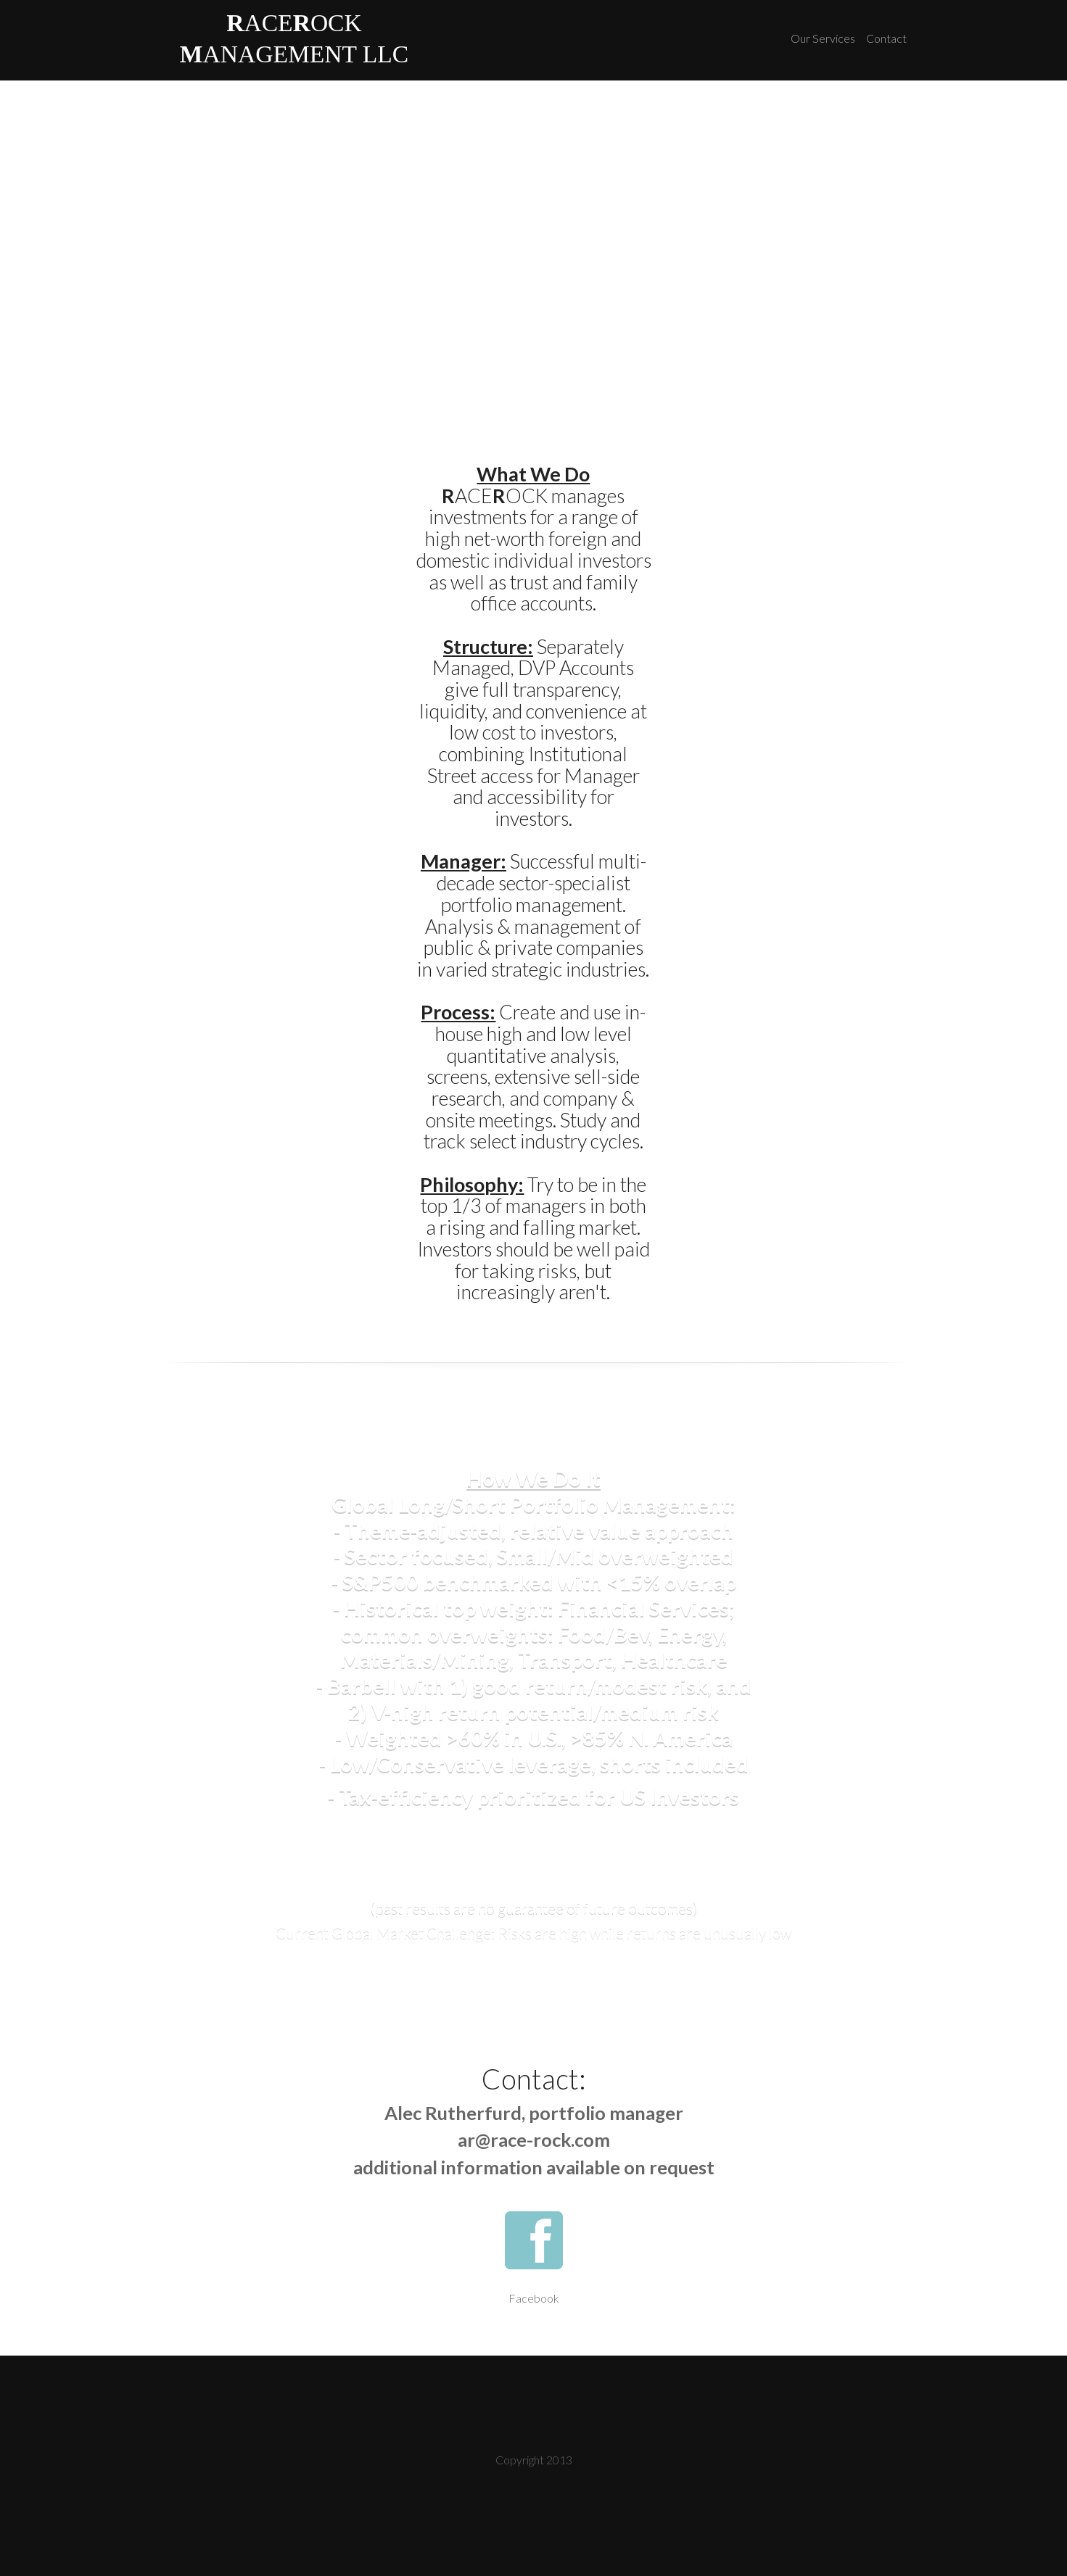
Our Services (823, 38)
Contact (886, 38)
